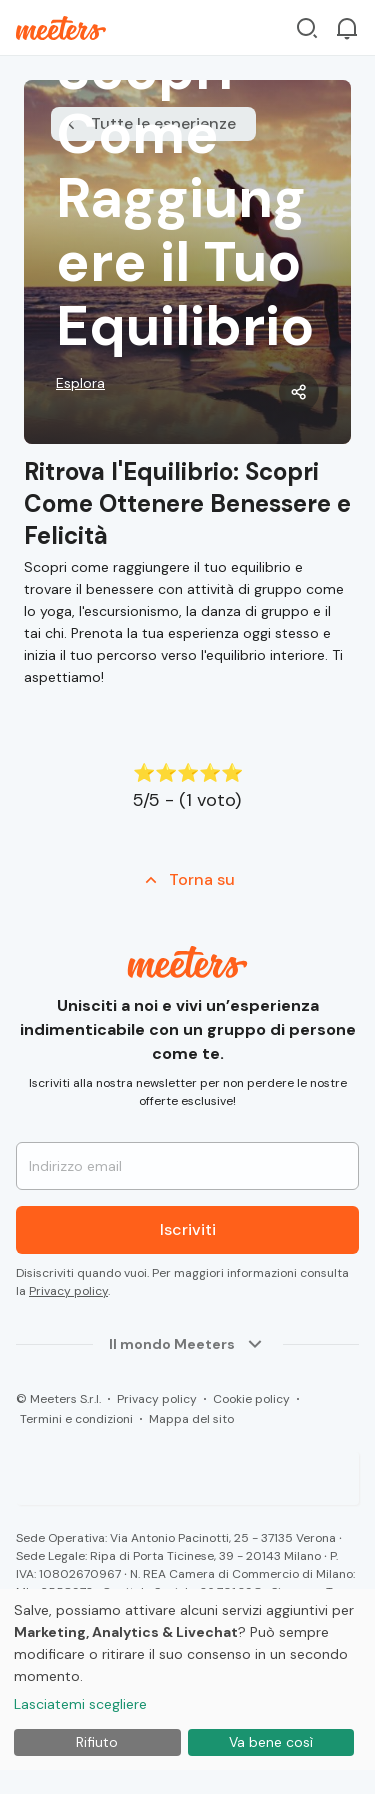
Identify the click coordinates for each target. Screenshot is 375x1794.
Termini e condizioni (76, 1419)
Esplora (80, 383)
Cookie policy (251, 1399)
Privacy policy (68, 1291)
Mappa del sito (191, 1419)
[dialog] (187, 1679)
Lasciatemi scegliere (80, 1704)
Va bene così (271, 1742)
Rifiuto (97, 1742)
